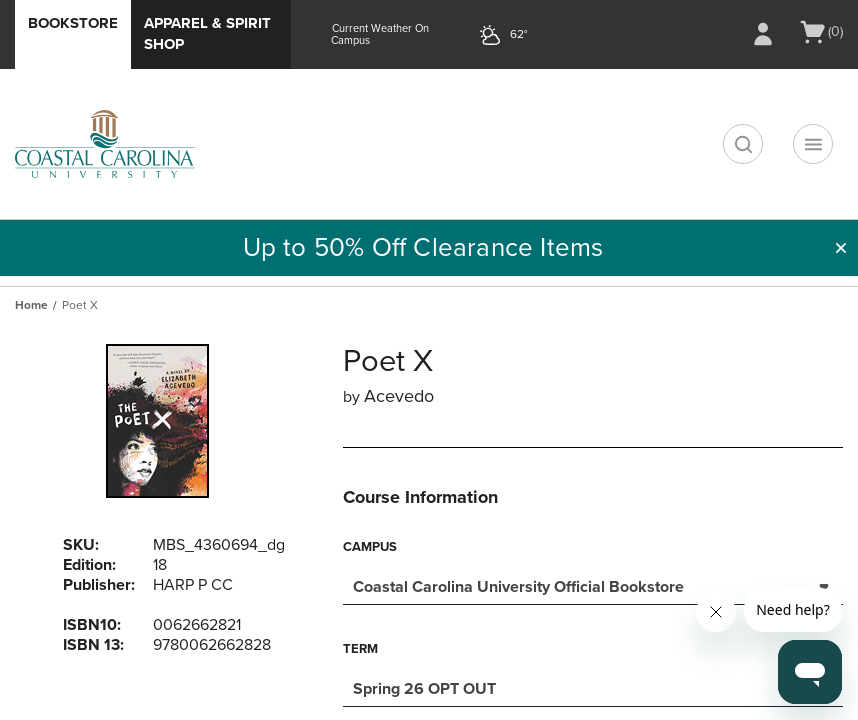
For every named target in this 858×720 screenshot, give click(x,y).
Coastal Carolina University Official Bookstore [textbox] (518, 587)
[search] (743, 144)
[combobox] (593, 585)
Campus (370, 547)
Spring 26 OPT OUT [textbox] (424, 689)
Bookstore (73, 23)
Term (360, 649)
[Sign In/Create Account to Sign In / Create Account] (763, 34)
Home (31, 305)
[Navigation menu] (813, 144)
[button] (841, 248)
